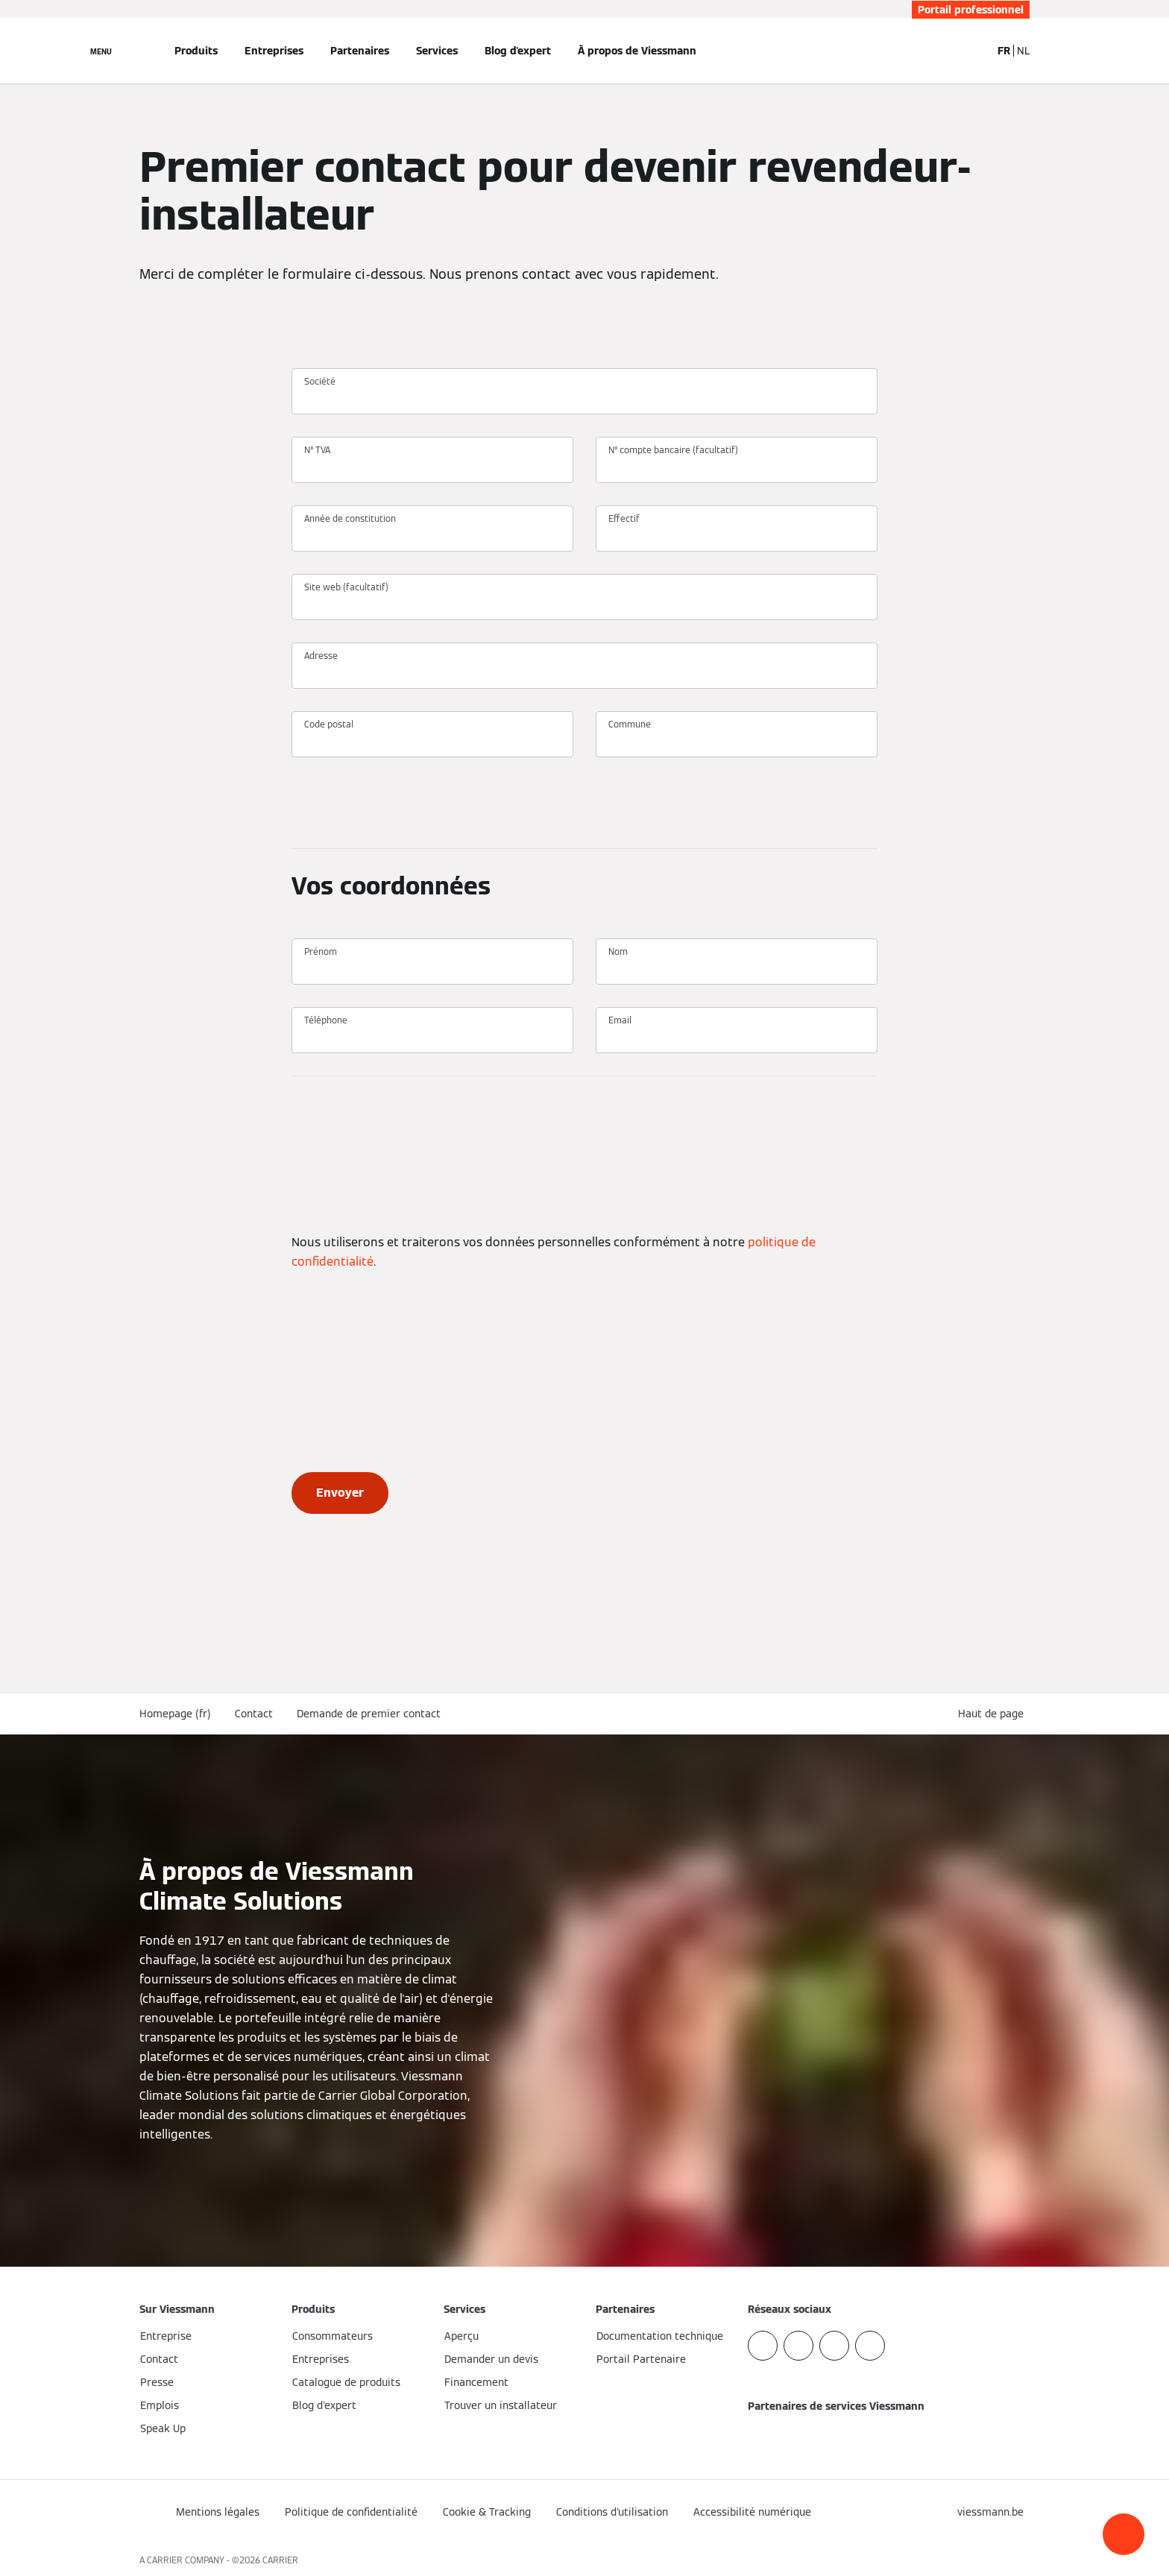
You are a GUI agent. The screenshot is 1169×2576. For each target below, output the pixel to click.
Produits (196, 50)
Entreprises (274, 50)
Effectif (624, 518)
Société (319, 381)
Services (437, 50)
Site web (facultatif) (346, 587)
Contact (254, 1713)
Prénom (320, 951)
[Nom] (736, 968)
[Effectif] (736, 535)
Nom (618, 951)
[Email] (736, 1036)
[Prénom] (432, 968)
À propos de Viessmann (637, 50)
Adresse (321, 655)
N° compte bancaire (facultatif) (673, 449)
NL (1023, 50)
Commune (629, 724)
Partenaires (359, 50)
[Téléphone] (432, 1036)
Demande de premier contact (369, 1713)
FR (1004, 50)
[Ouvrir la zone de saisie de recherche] (972, 51)
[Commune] (736, 741)
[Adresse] (584, 672)
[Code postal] (432, 741)
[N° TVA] (432, 466)
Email (619, 1020)
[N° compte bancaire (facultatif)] (736, 466)
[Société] (584, 398)
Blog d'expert (518, 50)
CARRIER (280, 2560)
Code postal (328, 724)
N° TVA (317, 449)
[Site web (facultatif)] (584, 603)
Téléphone (325, 1020)
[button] (1123, 2534)
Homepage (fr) (175, 1713)
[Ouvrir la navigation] (101, 50)
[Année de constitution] (432, 535)
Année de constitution (350, 518)
